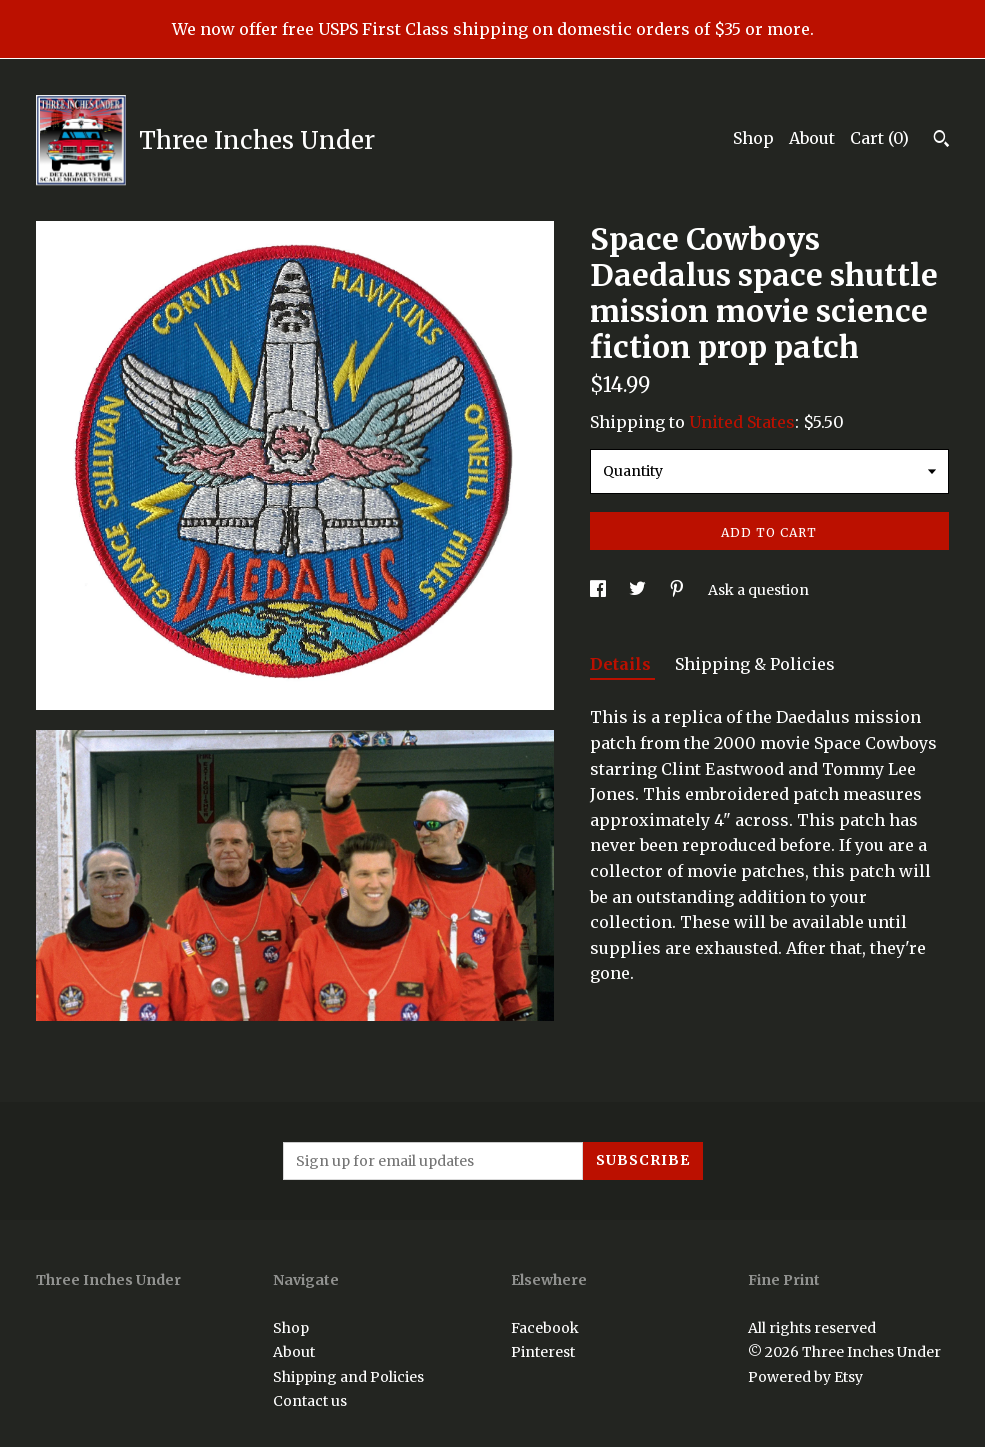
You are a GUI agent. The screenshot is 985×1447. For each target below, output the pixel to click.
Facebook (545, 1328)
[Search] (941, 141)
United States (742, 422)
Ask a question (758, 590)
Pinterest (543, 1352)
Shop (753, 138)
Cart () (879, 138)
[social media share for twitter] (639, 590)
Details (622, 664)
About (812, 138)
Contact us (310, 1401)
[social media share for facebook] (599, 590)
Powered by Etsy (805, 1377)
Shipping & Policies (755, 664)
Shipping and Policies (348, 1377)
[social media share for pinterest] (678, 590)
